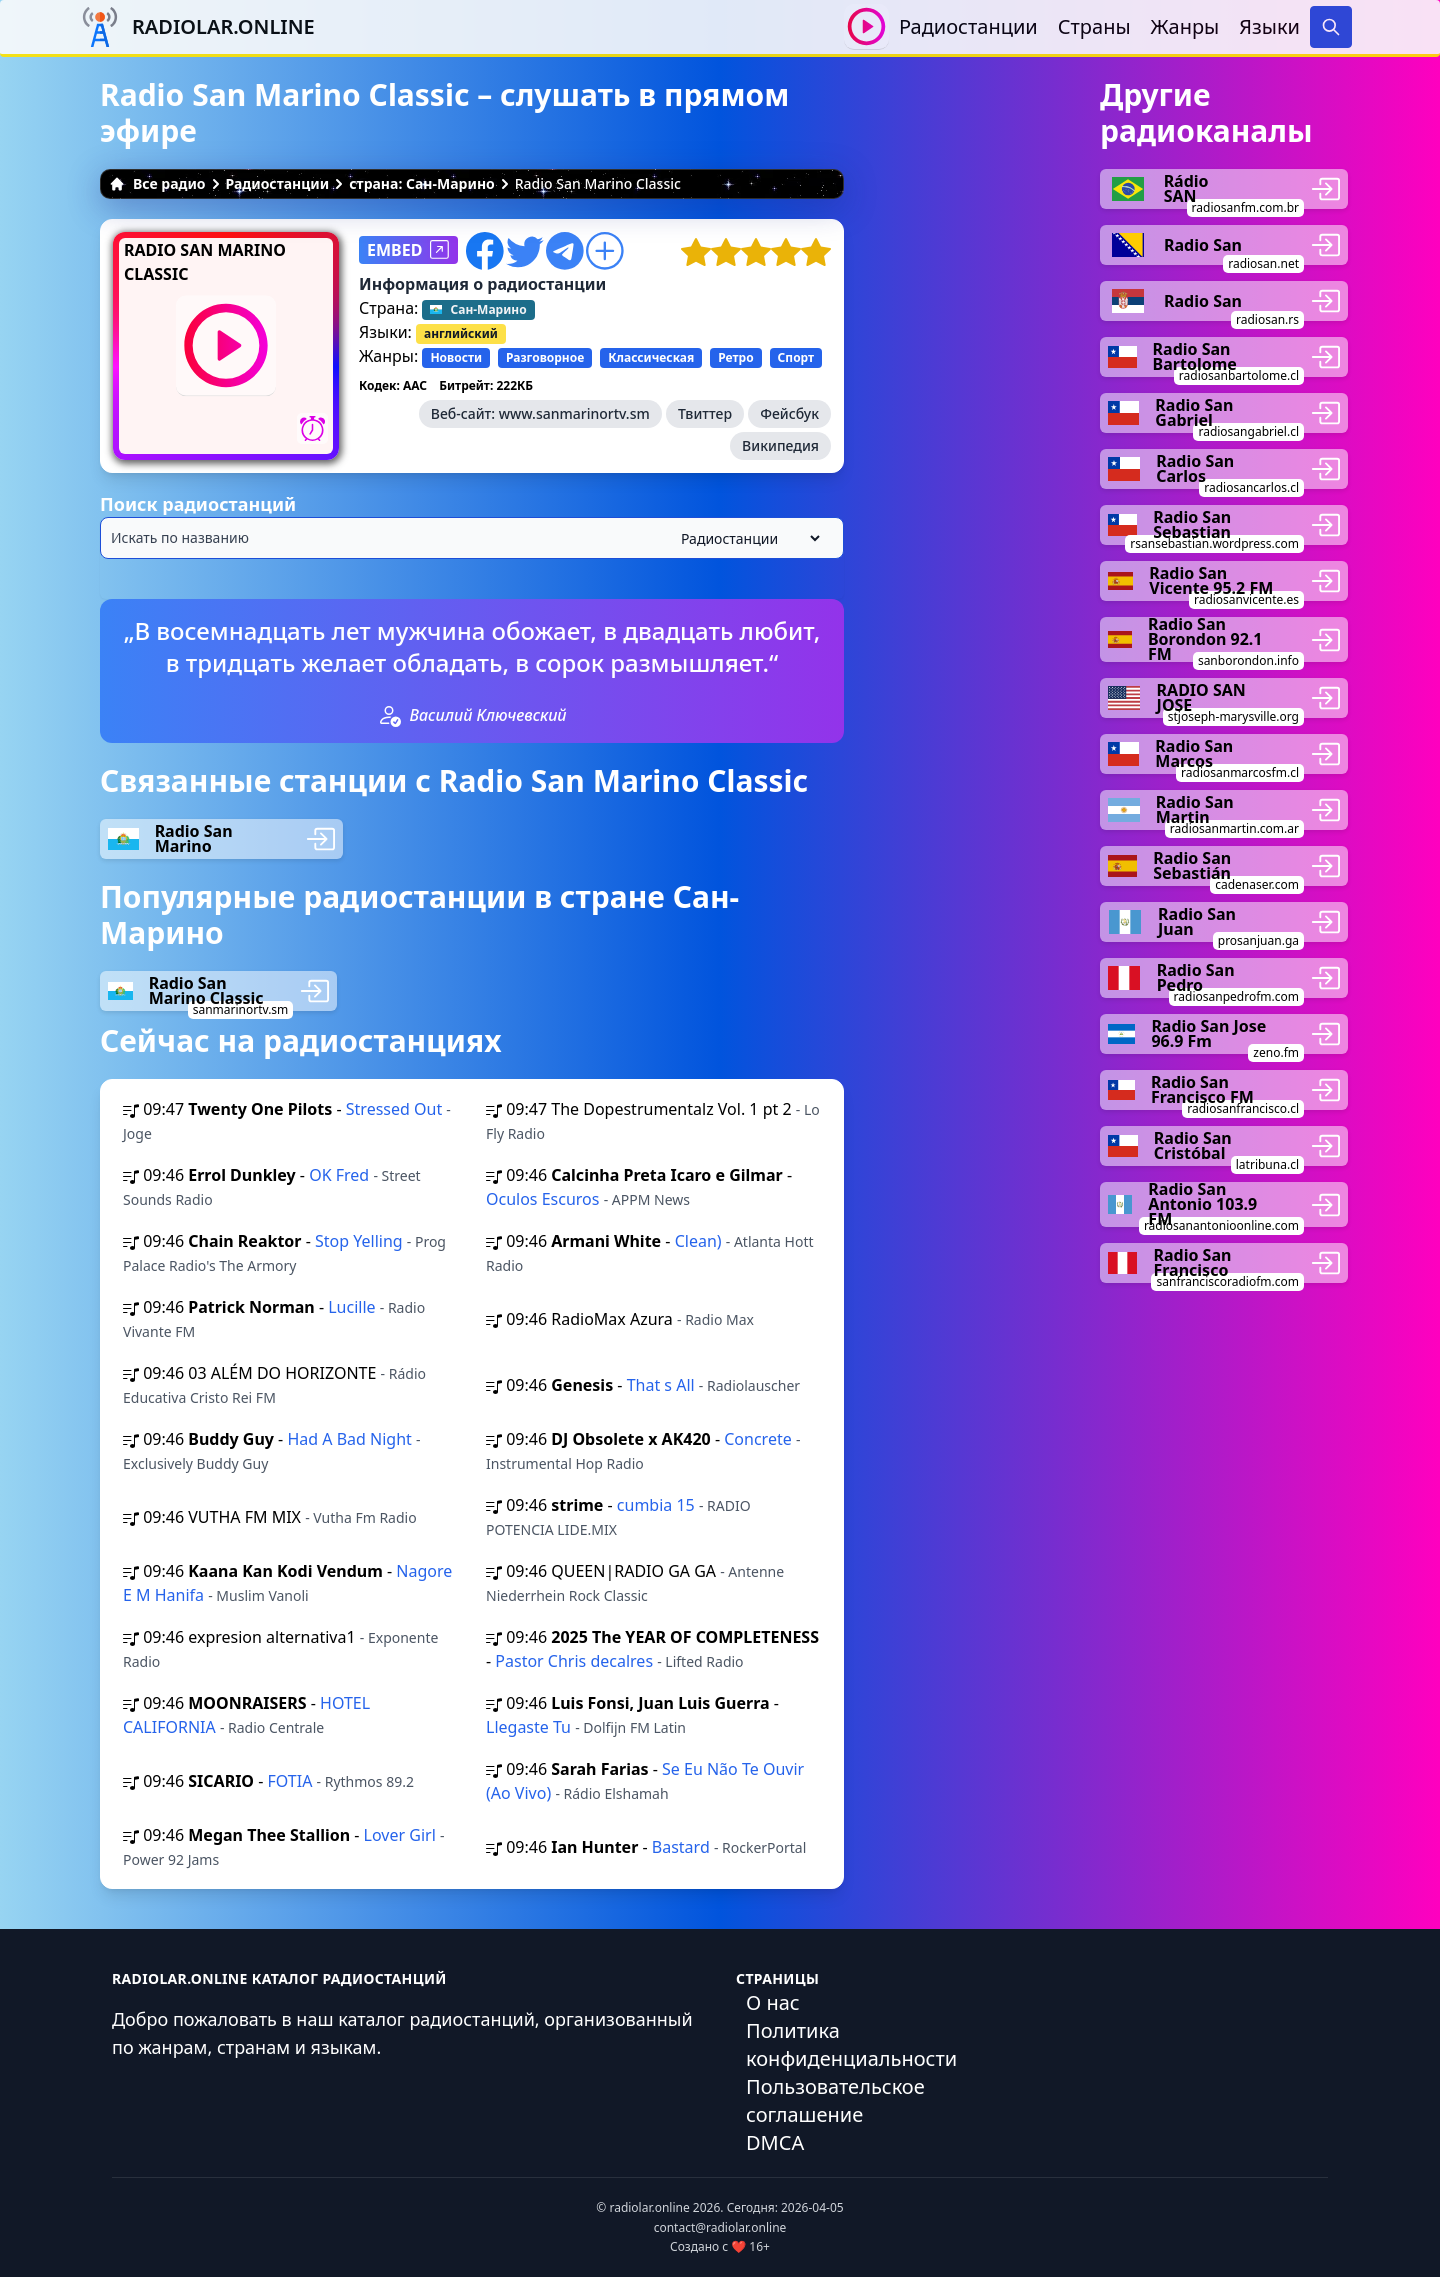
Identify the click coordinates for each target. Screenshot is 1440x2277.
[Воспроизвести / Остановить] (866, 26)
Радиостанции (968, 26)
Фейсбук (789, 413)
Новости (456, 357)
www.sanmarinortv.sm (574, 413)
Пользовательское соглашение (835, 2100)
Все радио (157, 183)
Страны (1094, 26)
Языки (1269, 26)
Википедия (780, 445)
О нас (773, 2002)
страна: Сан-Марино (422, 183)
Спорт (796, 357)
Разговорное (545, 357)
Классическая (651, 357)
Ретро (735, 357)
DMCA (775, 2142)
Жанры (1185, 26)
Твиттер (705, 413)
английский (461, 333)
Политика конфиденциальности (851, 2044)
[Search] (1331, 27)
